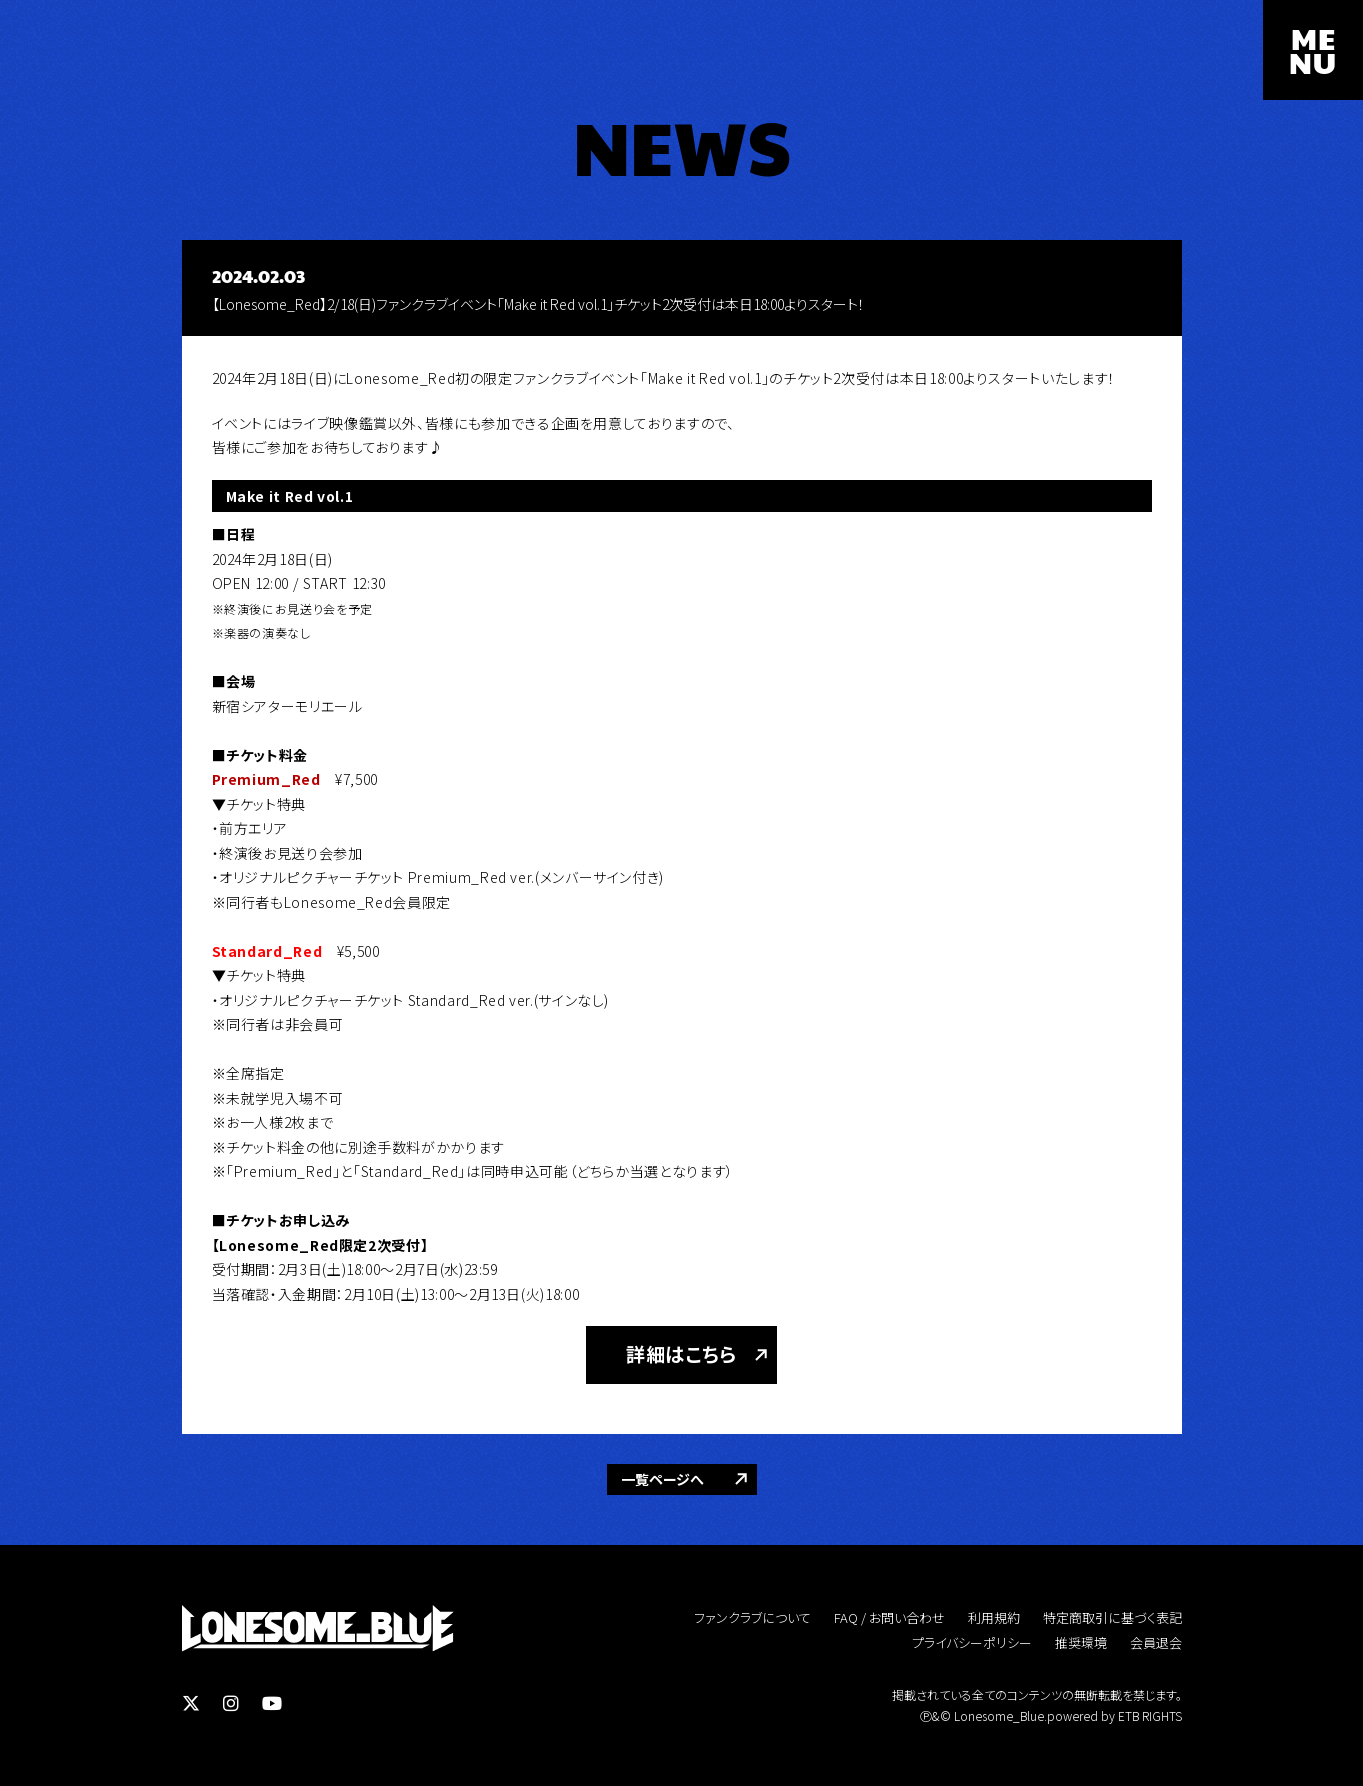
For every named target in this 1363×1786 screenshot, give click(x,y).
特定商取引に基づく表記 (1112, 1617)
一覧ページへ (662, 1479)
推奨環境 (1081, 1642)
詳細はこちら (681, 1354)
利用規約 (994, 1617)
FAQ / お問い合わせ (889, 1617)
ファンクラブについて (752, 1617)
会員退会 (1156, 1642)
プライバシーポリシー (972, 1642)
